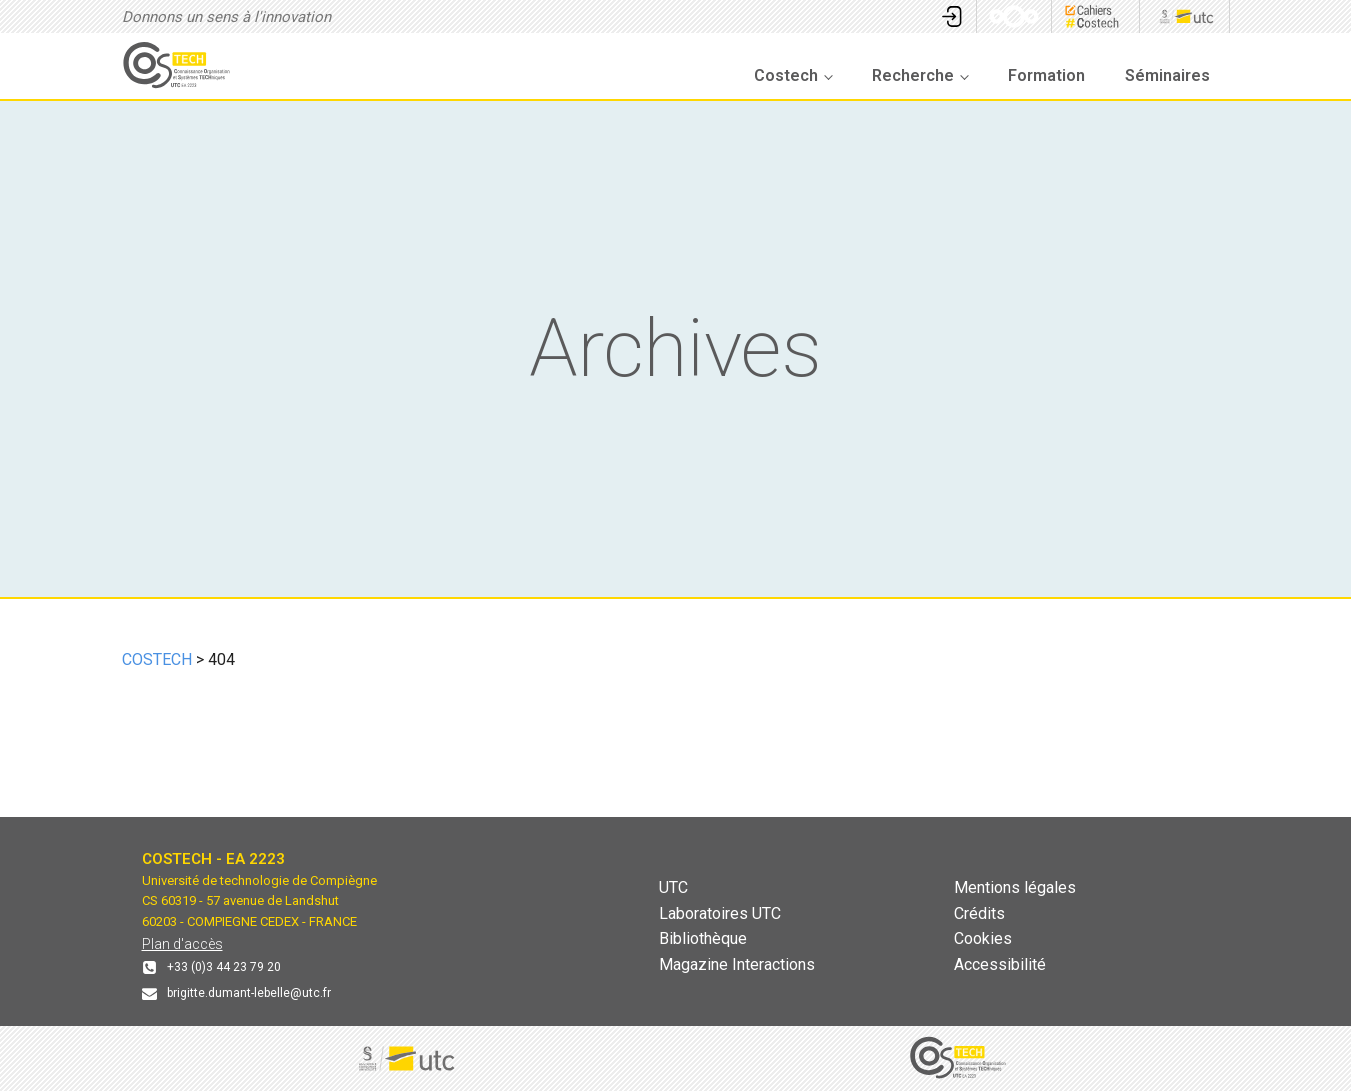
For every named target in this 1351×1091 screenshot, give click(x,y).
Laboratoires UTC (720, 913)
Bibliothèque (703, 938)
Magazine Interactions (737, 964)
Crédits (979, 913)
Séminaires (1167, 75)
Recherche (913, 75)
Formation (1046, 75)
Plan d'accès (182, 944)
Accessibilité (1000, 964)
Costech (786, 75)
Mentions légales (1015, 887)
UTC (673, 887)
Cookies (983, 938)
